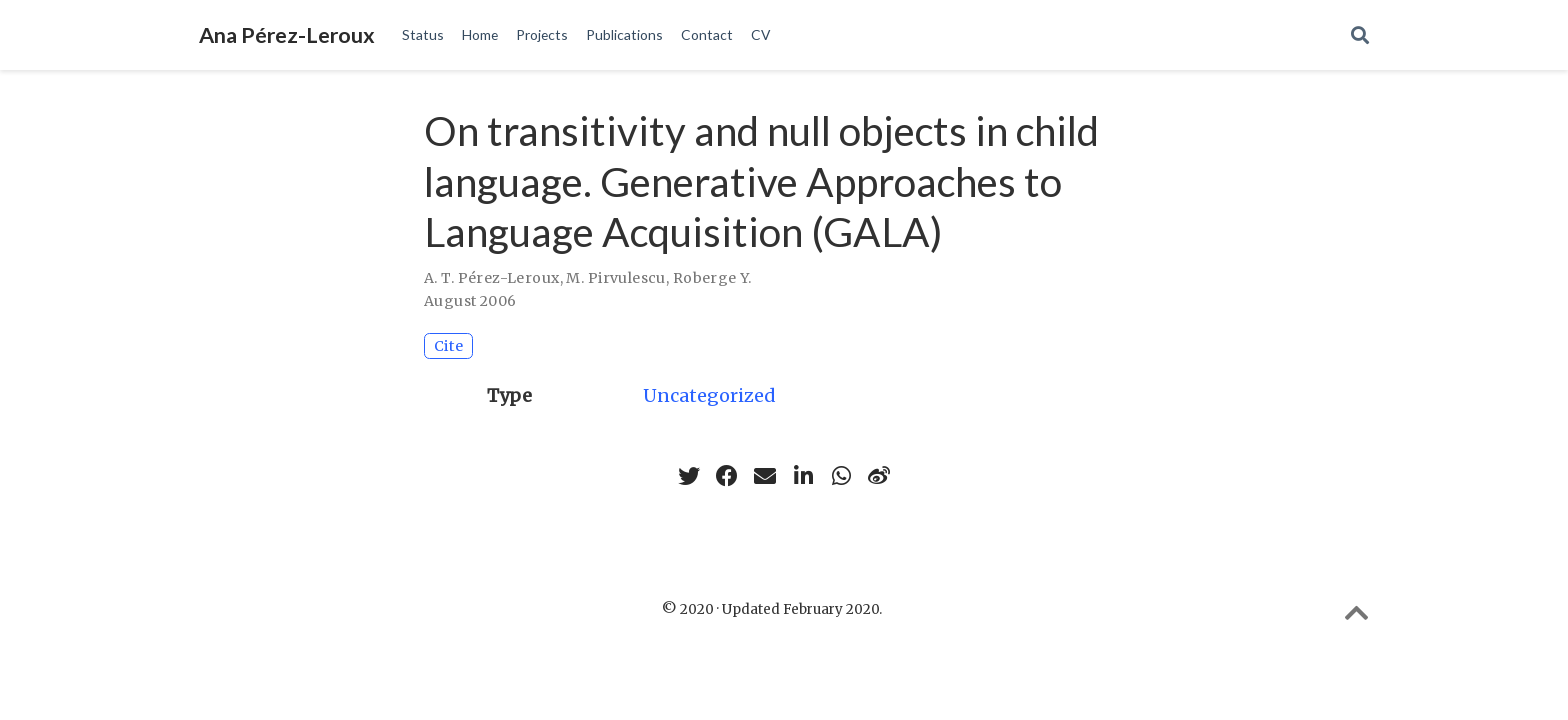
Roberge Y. (712, 278)
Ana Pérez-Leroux (287, 35)
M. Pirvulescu (615, 278)
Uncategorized (709, 395)
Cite (448, 346)
